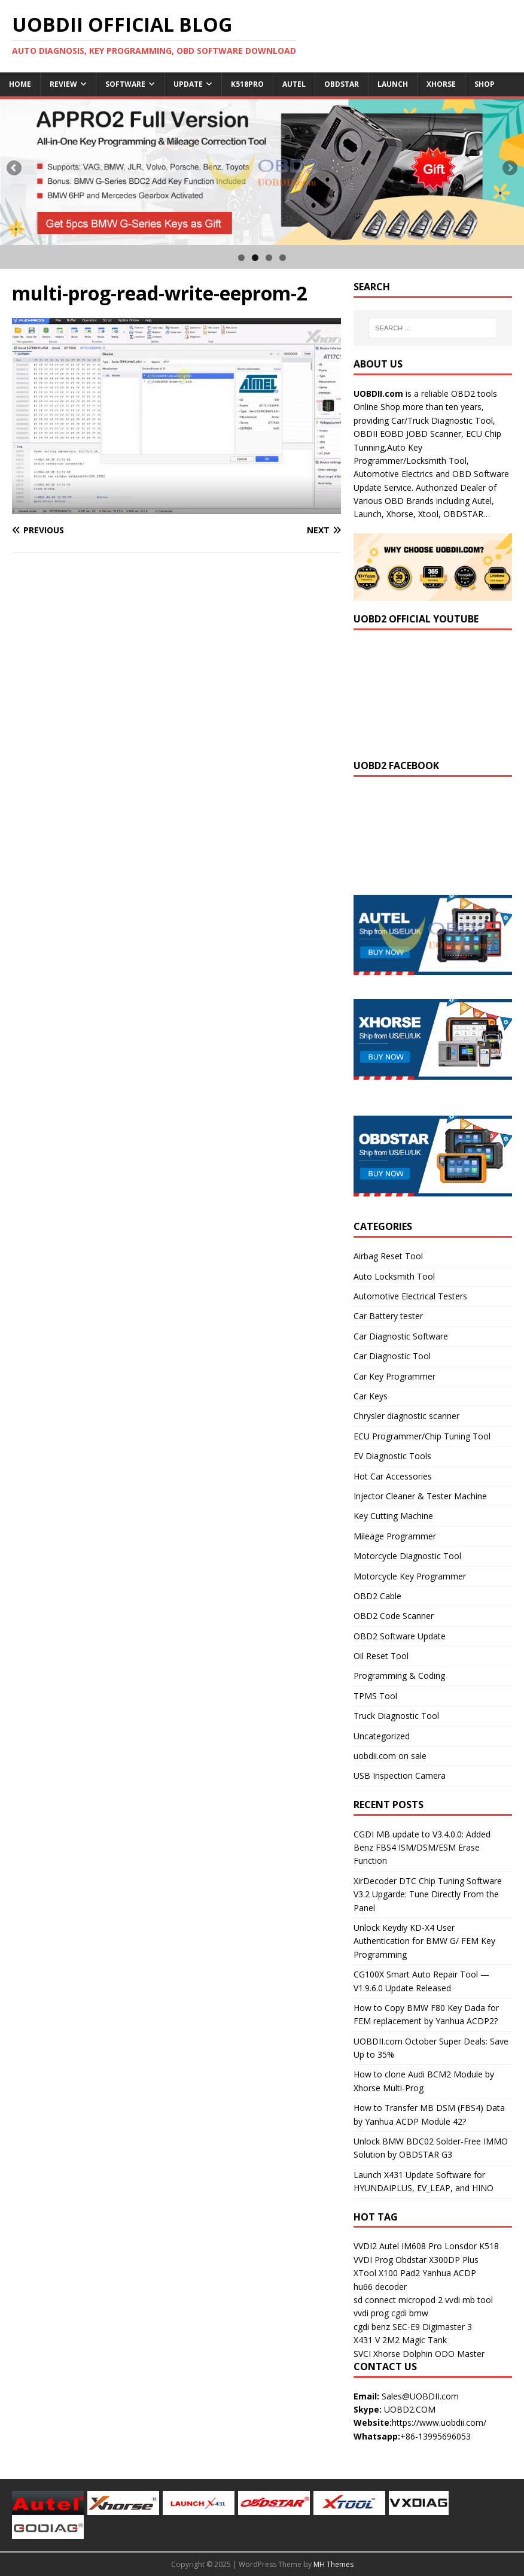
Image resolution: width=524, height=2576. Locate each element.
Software (125, 84)
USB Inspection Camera (400, 1775)
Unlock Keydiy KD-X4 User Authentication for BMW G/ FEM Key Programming (424, 1941)
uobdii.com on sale (390, 1755)
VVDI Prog (373, 2259)
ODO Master (460, 2353)
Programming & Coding (399, 1675)
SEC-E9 (406, 2326)
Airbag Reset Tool (388, 1256)
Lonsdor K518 (471, 2246)
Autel (294, 84)
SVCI (362, 2353)
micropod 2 (420, 2299)
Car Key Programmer (394, 1376)
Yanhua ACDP (449, 2273)
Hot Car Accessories (393, 1476)
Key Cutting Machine (393, 1515)
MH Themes (333, 2564)
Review (63, 84)
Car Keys (371, 1396)
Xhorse (441, 84)
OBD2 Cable (377, 1596)
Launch (392, 84)
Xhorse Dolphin (402, 2353)
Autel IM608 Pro (410, 2246)
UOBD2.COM (409, 2409)
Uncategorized (382, 1736)
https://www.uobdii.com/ (439, 2422)
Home (20, 84)
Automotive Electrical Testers (410, 1296)
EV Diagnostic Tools (392, 1456)
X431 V (367, 2340)
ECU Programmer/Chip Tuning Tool (422, 1436)
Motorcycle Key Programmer (410, 1576)
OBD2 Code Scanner (394, 1615)
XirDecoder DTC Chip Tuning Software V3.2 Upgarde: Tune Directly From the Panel (428, 1894)
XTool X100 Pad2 (387, 2273)
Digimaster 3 (447, 2326)
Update (188, 84)
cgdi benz (372, 2326)
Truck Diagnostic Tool (396, 1715)
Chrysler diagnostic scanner (406, 1415)
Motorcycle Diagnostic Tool (407, 1556)
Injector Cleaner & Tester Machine (420, 1496)
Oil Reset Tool (381, 1655)
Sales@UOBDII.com (420, 2396)
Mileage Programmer (395, 1536)
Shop (484, 84)
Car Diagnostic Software (401, 1336)
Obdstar (341, 84)
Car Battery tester (388, 1316)
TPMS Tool (375, 1696)
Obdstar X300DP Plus (437, 2259)
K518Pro (247, 84)
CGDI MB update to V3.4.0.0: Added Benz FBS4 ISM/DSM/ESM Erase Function (422, 1847)
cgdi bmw (409, 2313)
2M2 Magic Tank (414, 2340)
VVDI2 (365, 2246)
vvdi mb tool (469, 2299)
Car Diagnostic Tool (392, 1356)
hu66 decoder (380, 2286)
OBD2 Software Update (400, 1636)
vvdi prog (371, 2313)
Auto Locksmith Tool (394, 1276)
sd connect (375, 2299)
